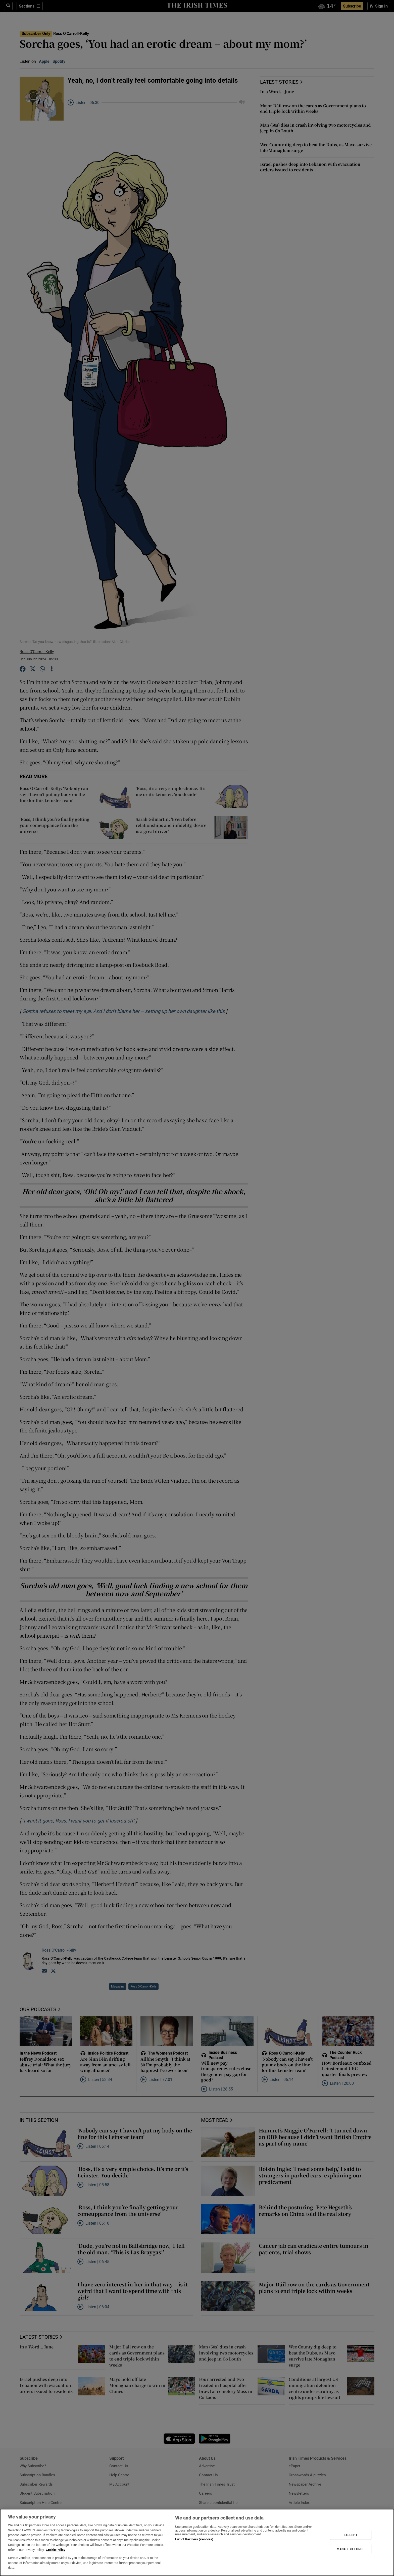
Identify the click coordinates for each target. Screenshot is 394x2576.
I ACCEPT (350, 2535)
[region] (197, 2542)
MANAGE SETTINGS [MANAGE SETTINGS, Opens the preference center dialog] (350, 2549)
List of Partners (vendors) (194, 2539)
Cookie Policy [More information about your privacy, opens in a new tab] (55, 2550)
